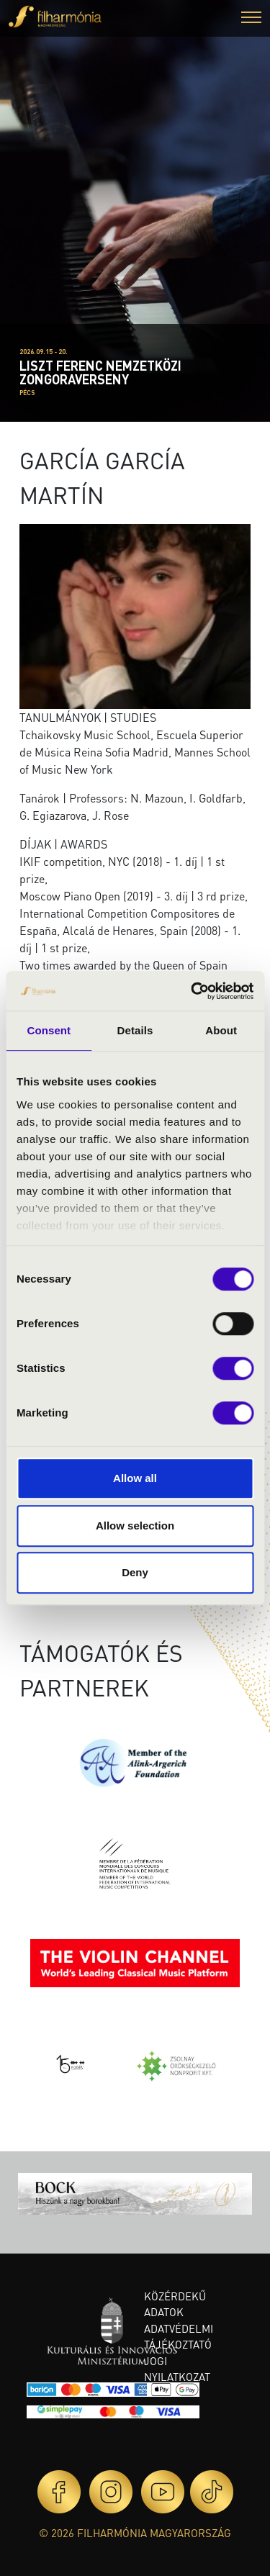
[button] (251, 19)
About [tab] (221, 1030)
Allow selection (135, 1525)
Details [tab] (135, 1030)
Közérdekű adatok (175, 2304)
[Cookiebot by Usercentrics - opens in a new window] (192, 991)
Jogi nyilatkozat (177, 2369)
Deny (135, 1572)
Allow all (135, 1478)
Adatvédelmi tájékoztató (178, 2336)
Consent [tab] (49, 1030)
